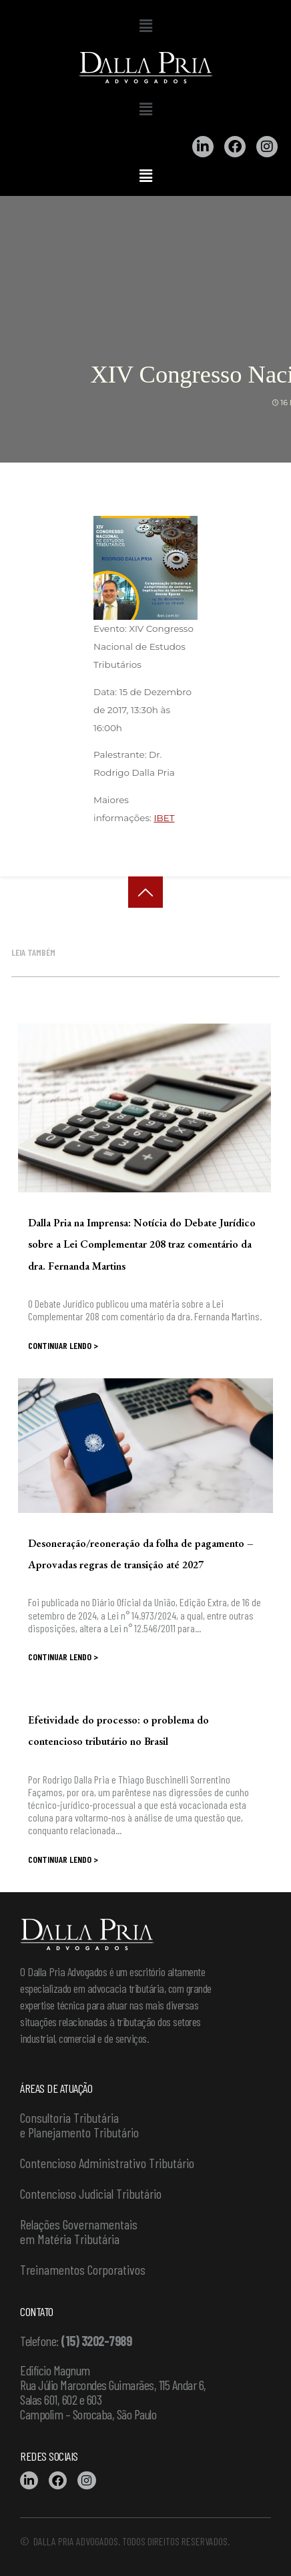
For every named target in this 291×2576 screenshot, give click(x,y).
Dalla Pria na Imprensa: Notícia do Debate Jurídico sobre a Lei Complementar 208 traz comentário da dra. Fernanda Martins (142, 1244)
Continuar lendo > (63, 1345)
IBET (164, 817)
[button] (145, 26)
